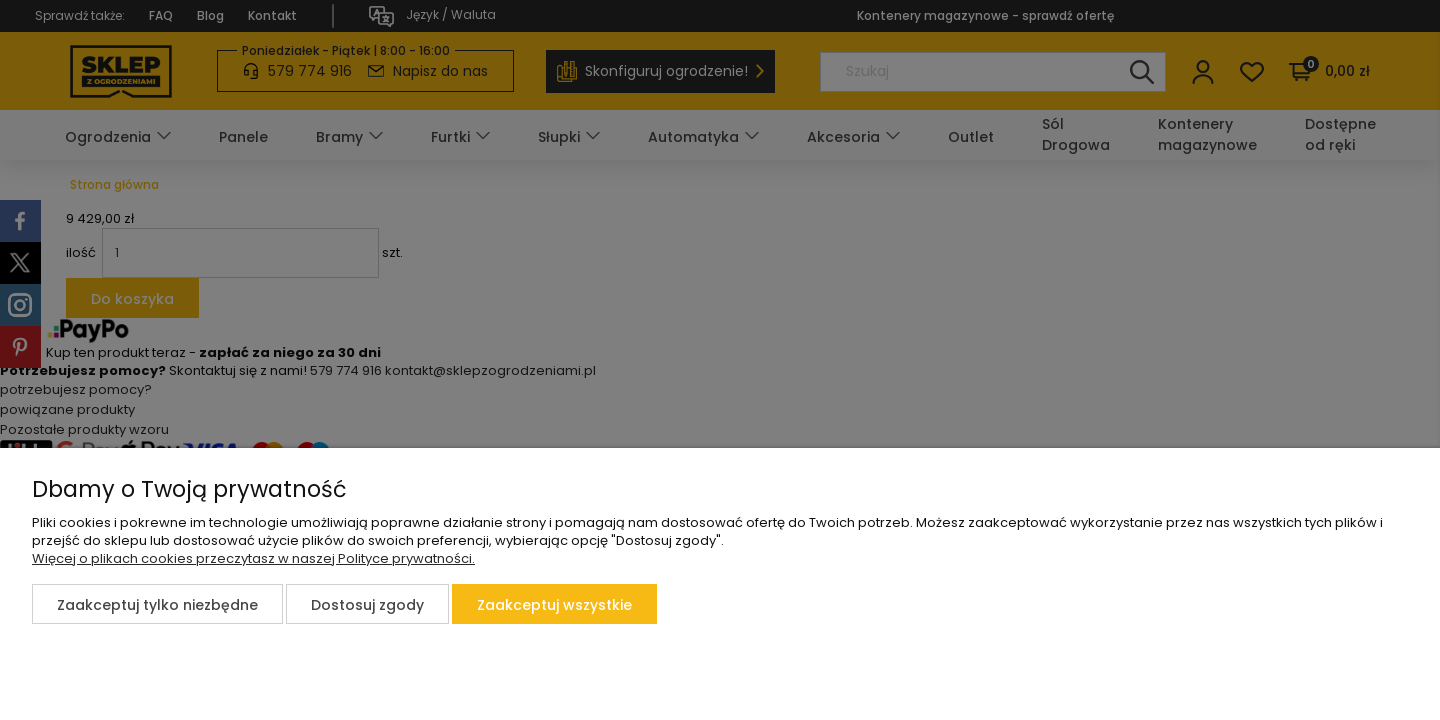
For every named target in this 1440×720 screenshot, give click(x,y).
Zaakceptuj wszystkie (554, 605)
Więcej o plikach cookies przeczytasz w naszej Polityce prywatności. (253, 558)
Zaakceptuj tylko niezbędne (157, 605)
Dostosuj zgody (367, 605)
